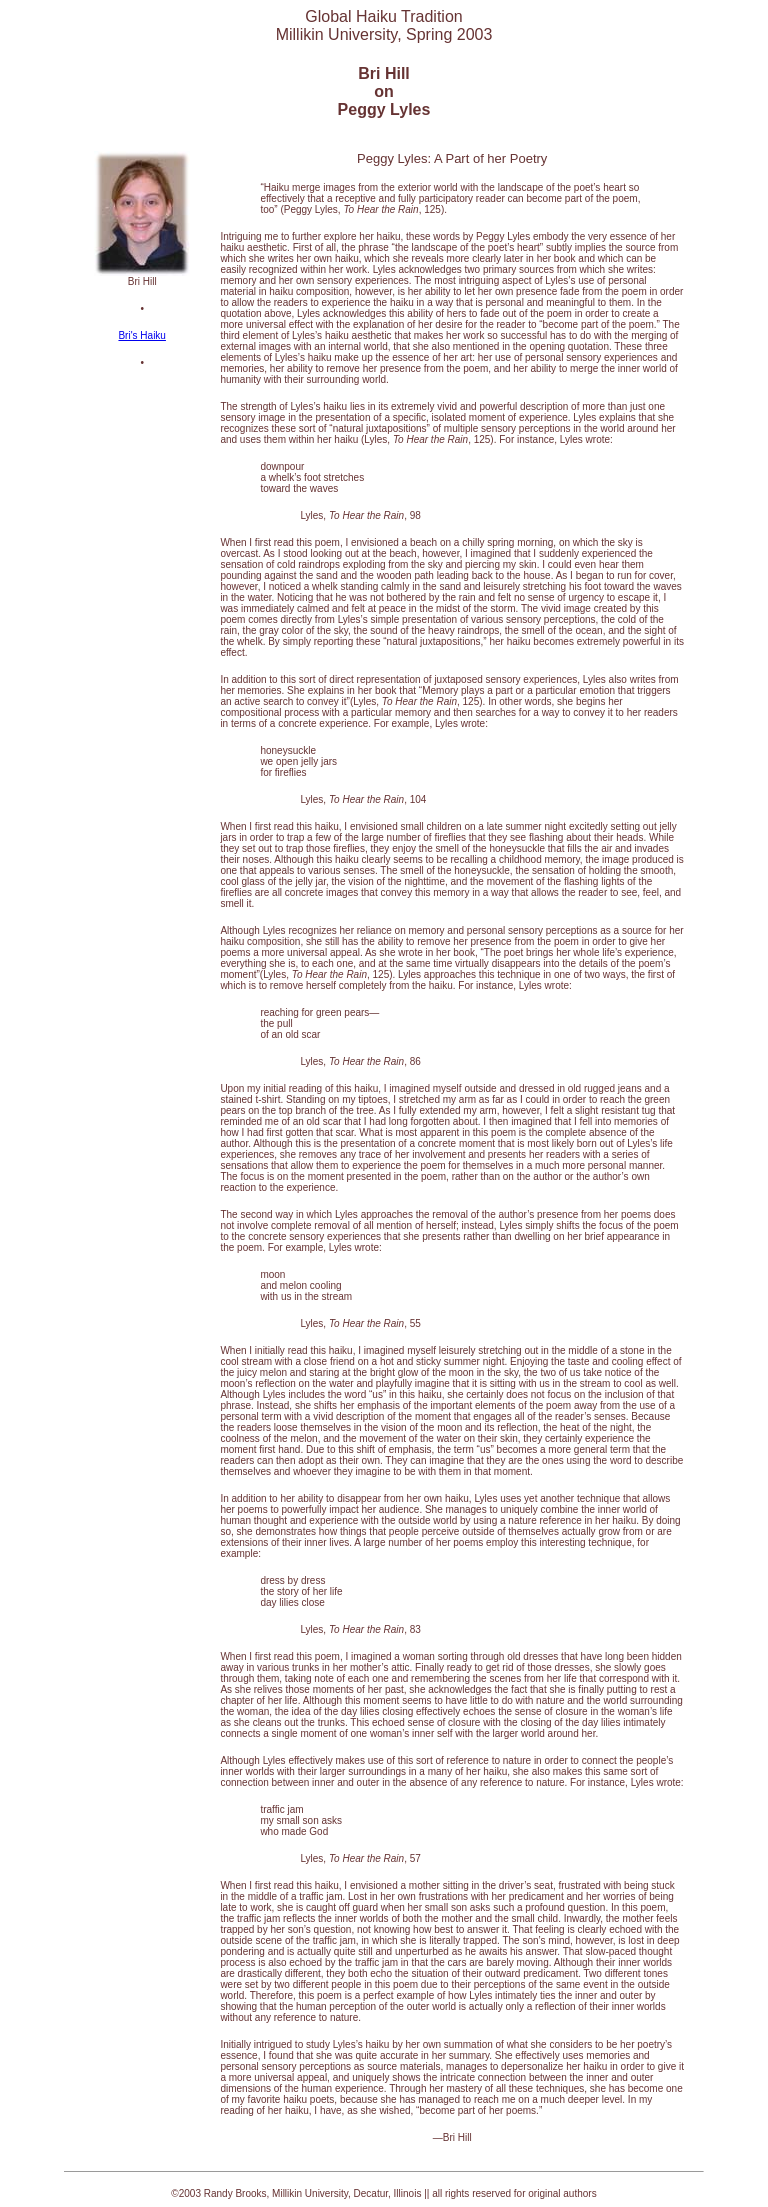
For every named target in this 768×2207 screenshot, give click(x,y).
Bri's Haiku (141, 335)
